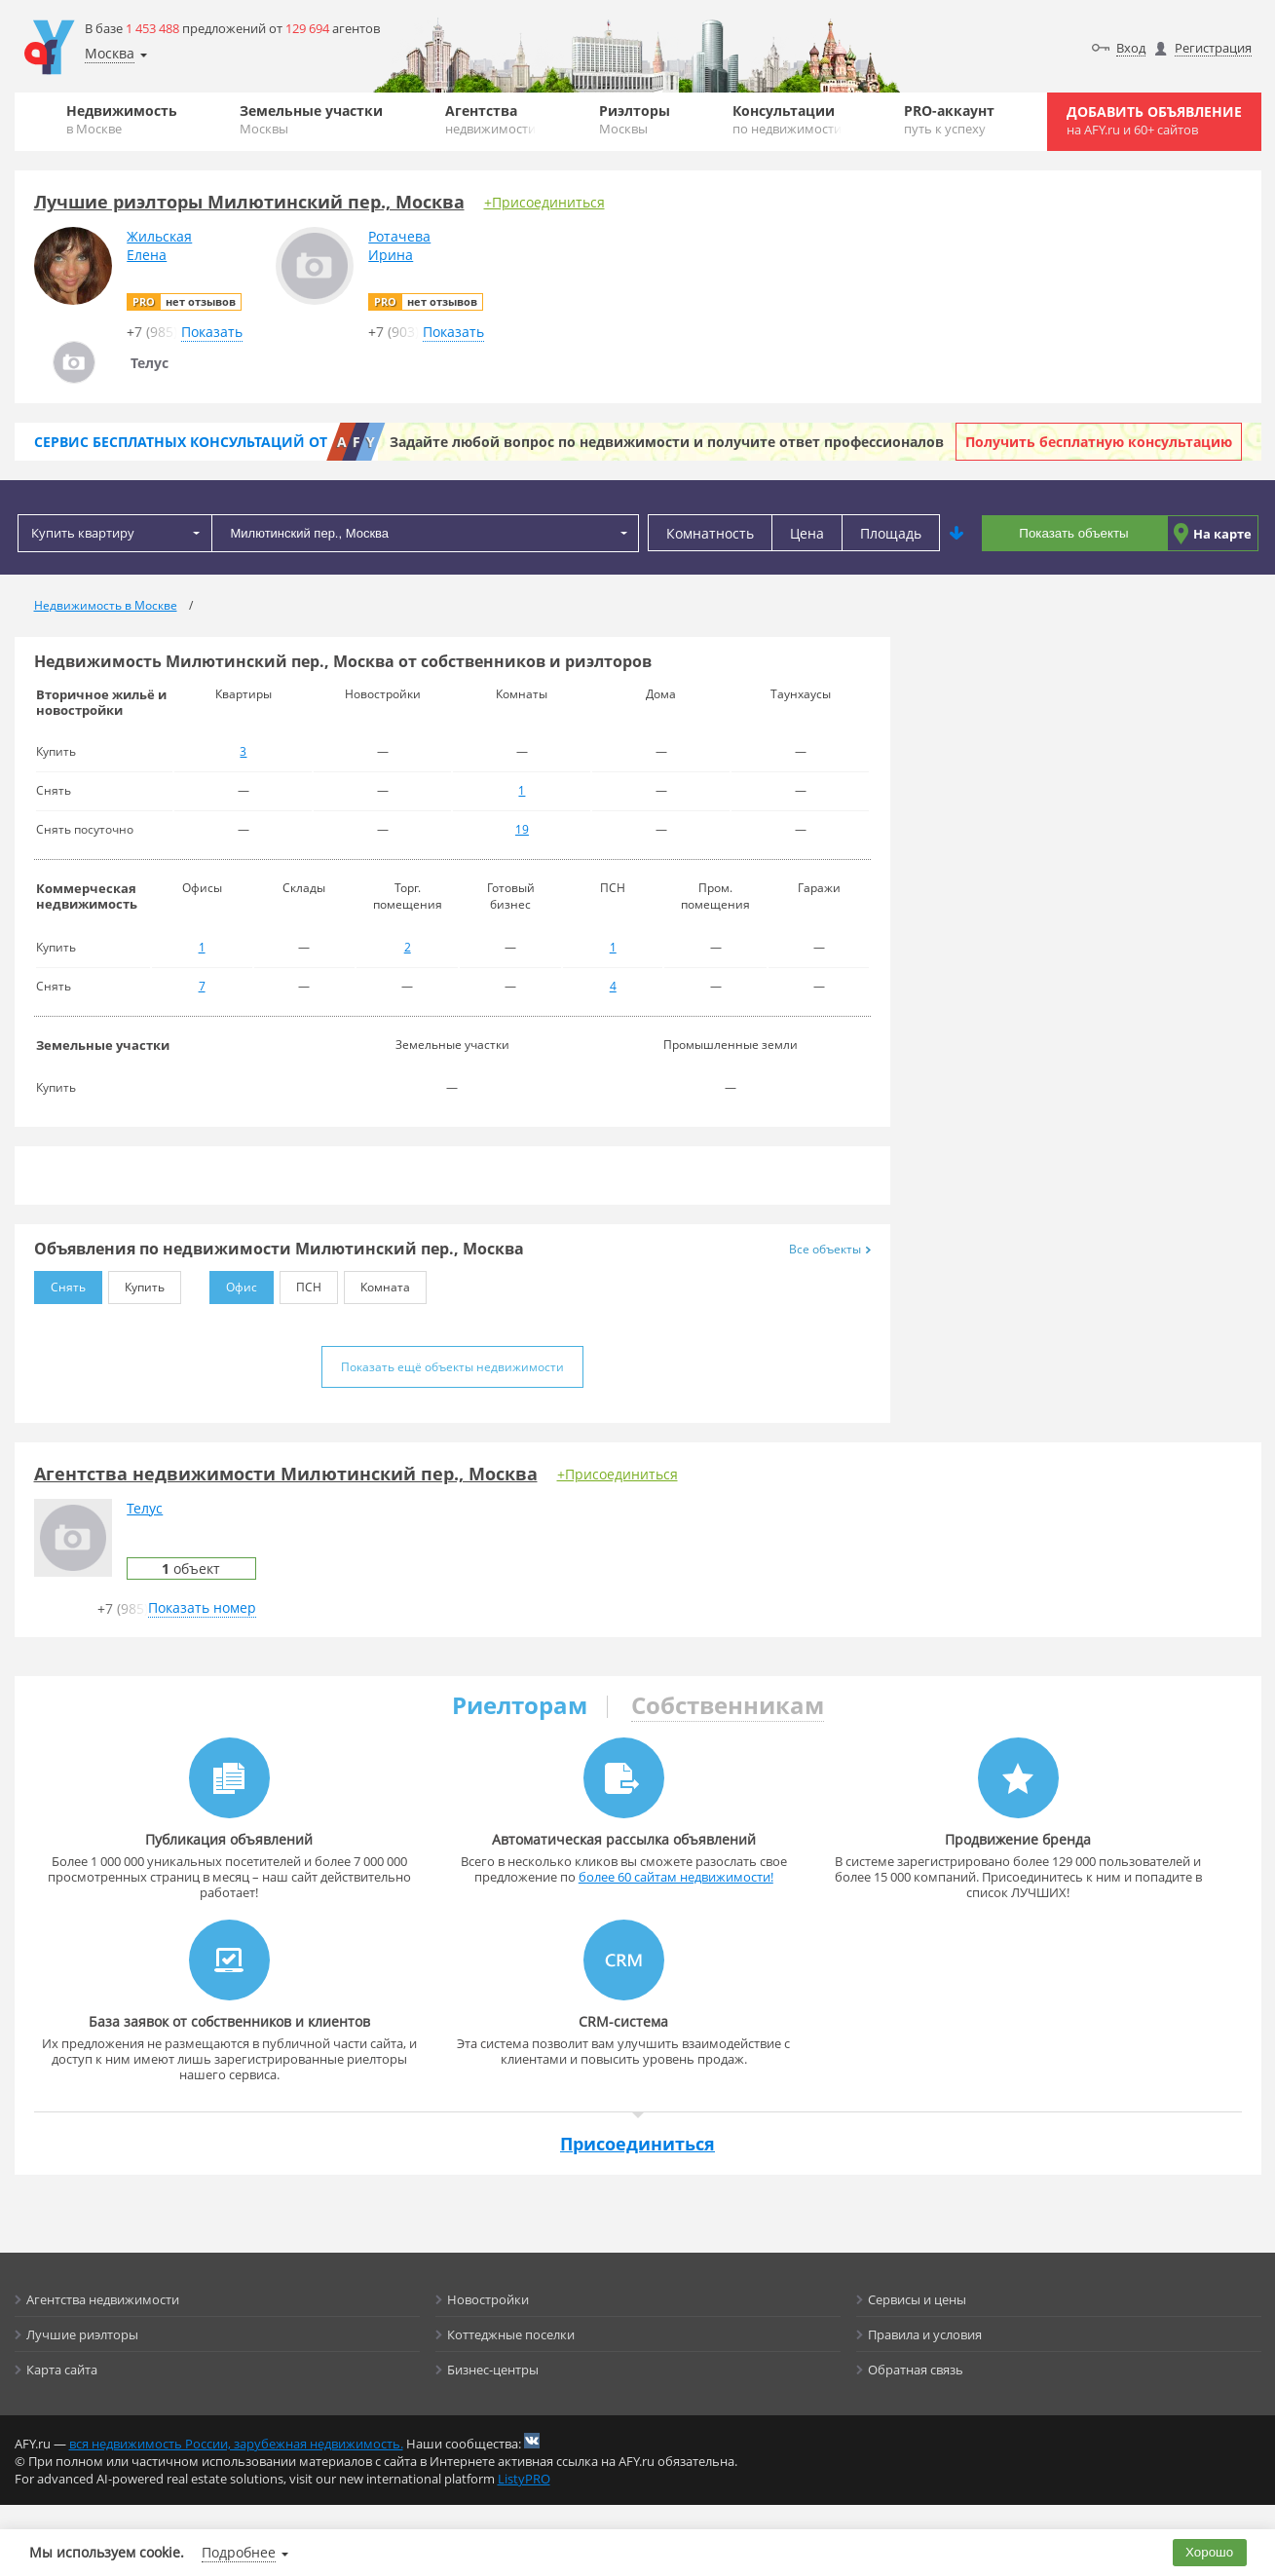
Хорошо (1209, 2552)
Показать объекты (1073, 533)
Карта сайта (61, 2369)
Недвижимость (121, 119)
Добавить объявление (1154, 120)
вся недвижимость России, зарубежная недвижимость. (236, 2443)
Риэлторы (634, 119)
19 (522, 829)
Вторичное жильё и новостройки (101, 702)
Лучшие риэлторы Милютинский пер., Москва (249, 201)
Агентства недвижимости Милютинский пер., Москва (286, 1473)
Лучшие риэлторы (82, 2334)
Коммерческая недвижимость (86, 896)
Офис (233, 1283)
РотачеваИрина (399, 245)
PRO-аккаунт (949, 119)
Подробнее (239, 2552)
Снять (60, 1283)
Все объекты (830, 1249)
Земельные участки (311, 119)
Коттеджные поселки (511, 2334)
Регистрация (1213, 47)
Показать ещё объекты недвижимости (452, 1367)
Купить (136, 1283)
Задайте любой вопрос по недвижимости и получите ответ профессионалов (667, 441)
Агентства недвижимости (102, 2299)
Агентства (490, 119)
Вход (1130, 47)
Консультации (787, 119)
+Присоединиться (544, 202)
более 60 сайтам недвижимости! (676, 1876)
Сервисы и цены (917, 2299)
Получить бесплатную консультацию (1098, 441)
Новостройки (488, 2299)
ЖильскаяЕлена (159, 245)
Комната (377, 1283)
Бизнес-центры (493, 2369)
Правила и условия (925, 2334)
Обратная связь (915, 2369)
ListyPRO (524, 2478)
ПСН (300, 1283)
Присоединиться (637, 2143)
